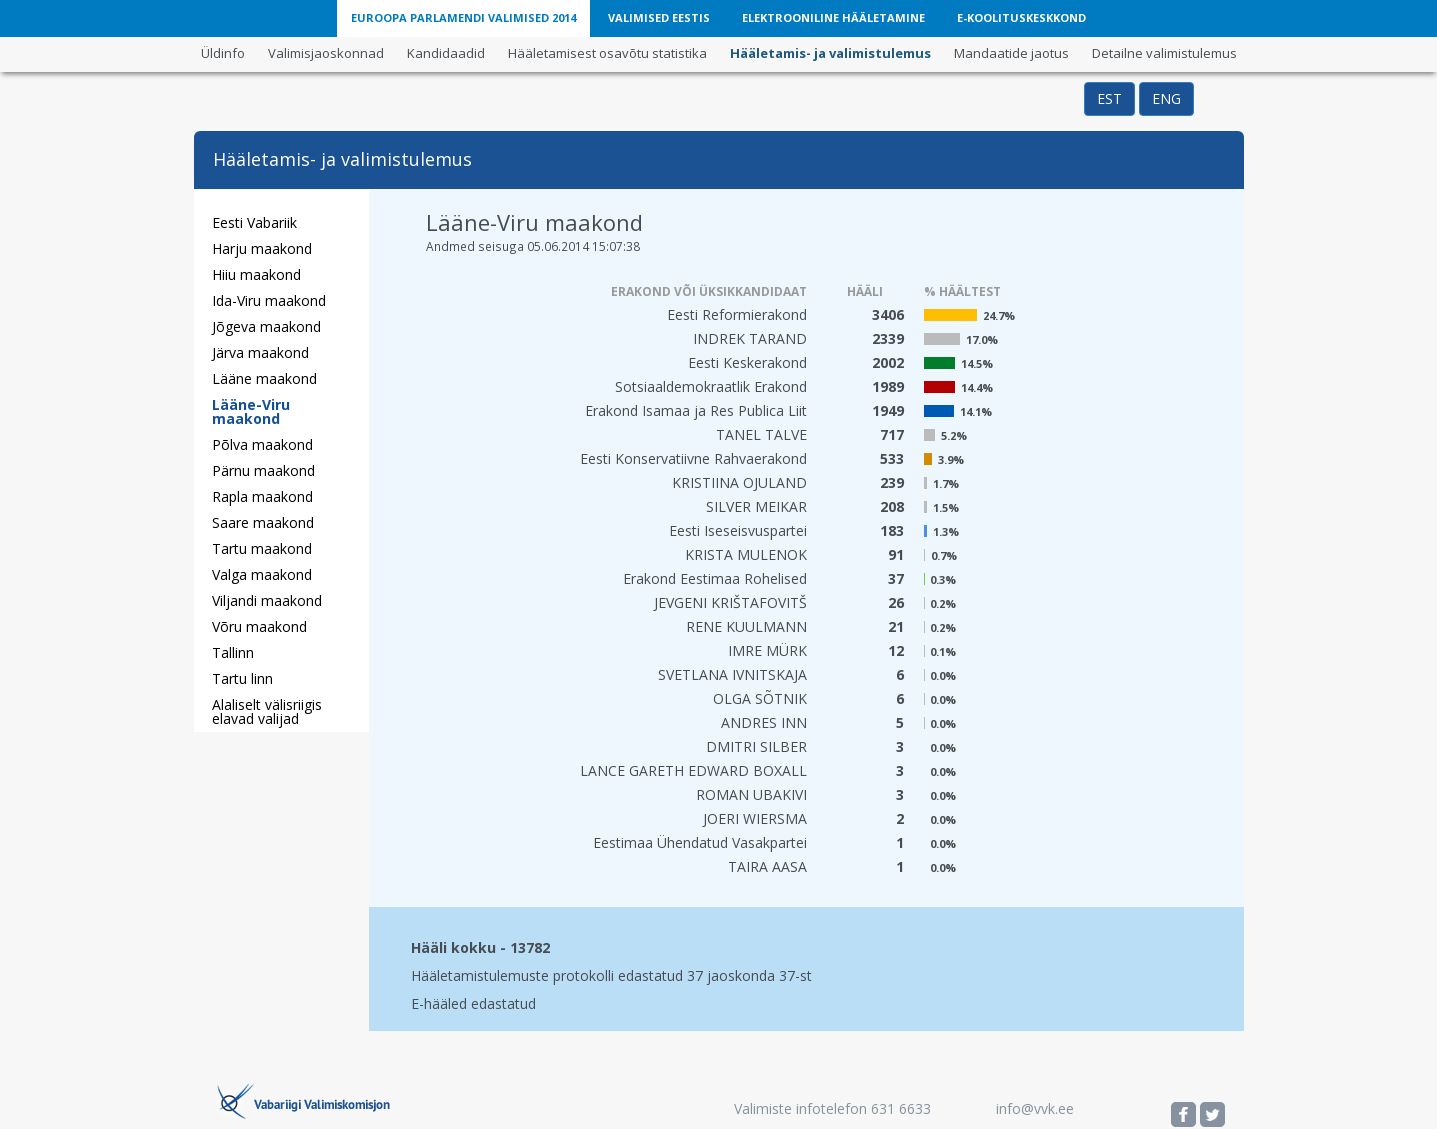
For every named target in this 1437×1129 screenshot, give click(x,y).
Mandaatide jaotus (1011, 53)
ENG (1166, 98)
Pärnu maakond (263, 470)
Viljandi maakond (267, 600)
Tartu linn (242, 678)
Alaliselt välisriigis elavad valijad (267, 711)
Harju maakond (262, 248)
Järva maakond (260, 352)
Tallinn (233, 652)
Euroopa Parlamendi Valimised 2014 (463, 17)
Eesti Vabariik (254, 222)
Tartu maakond (262, 548)
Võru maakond (259, 626)
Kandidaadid (446, 53)
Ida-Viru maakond (269, 300)
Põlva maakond (262, 444)
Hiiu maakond (256, 274)
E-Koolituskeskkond (1021, 17)
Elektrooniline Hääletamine (833, 17)
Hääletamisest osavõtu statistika (607, 53)
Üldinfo (223, 53)
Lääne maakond (264, 378)
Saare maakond (263, 522)
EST (1109, 98)
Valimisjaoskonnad (326, 53)
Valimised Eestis (659, 17)
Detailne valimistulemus (1164, 53)
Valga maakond (262, 574)
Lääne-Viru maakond (251, 411)
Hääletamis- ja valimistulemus (830, 53)
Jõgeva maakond (266, 326)
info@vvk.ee (1035, 1108)
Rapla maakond (262, 496)
